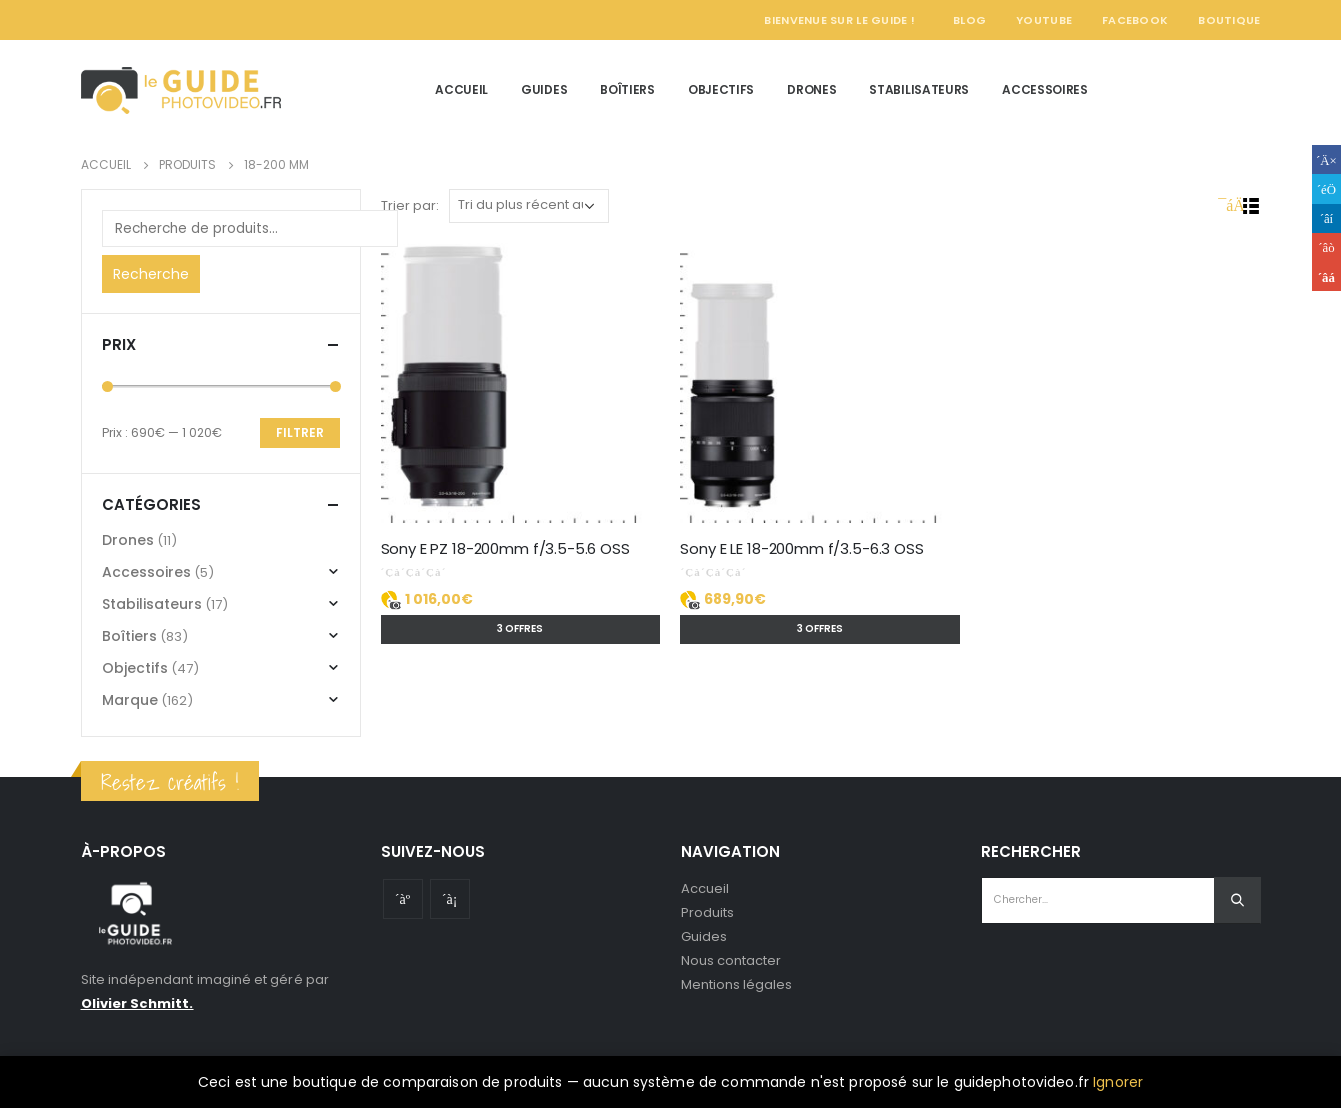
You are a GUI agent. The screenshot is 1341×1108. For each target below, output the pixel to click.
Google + (1326, 247)
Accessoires (1045, 89)
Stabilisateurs (919, 89)
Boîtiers (627, 89)
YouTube (1044, 20)
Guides (544, 89)
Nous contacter (731, 960)
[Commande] (529, 206)
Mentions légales (737, 984)
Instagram (450, 899)
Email (1326, 276)
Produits (708, 912)
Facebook (1135, 20)
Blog (969, 20)
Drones (811, 89)
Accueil (461, 89)
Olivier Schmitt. (137, 1003)
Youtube (403, 899)
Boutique (1229, 20)
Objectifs (721, 89)
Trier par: (410, 205)
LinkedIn (1326, 218)
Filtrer (300, 432)
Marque (130, 700)
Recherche (151, 274)
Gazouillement (1326, 188)
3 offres (520, 628)
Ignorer (1118, 1082)
